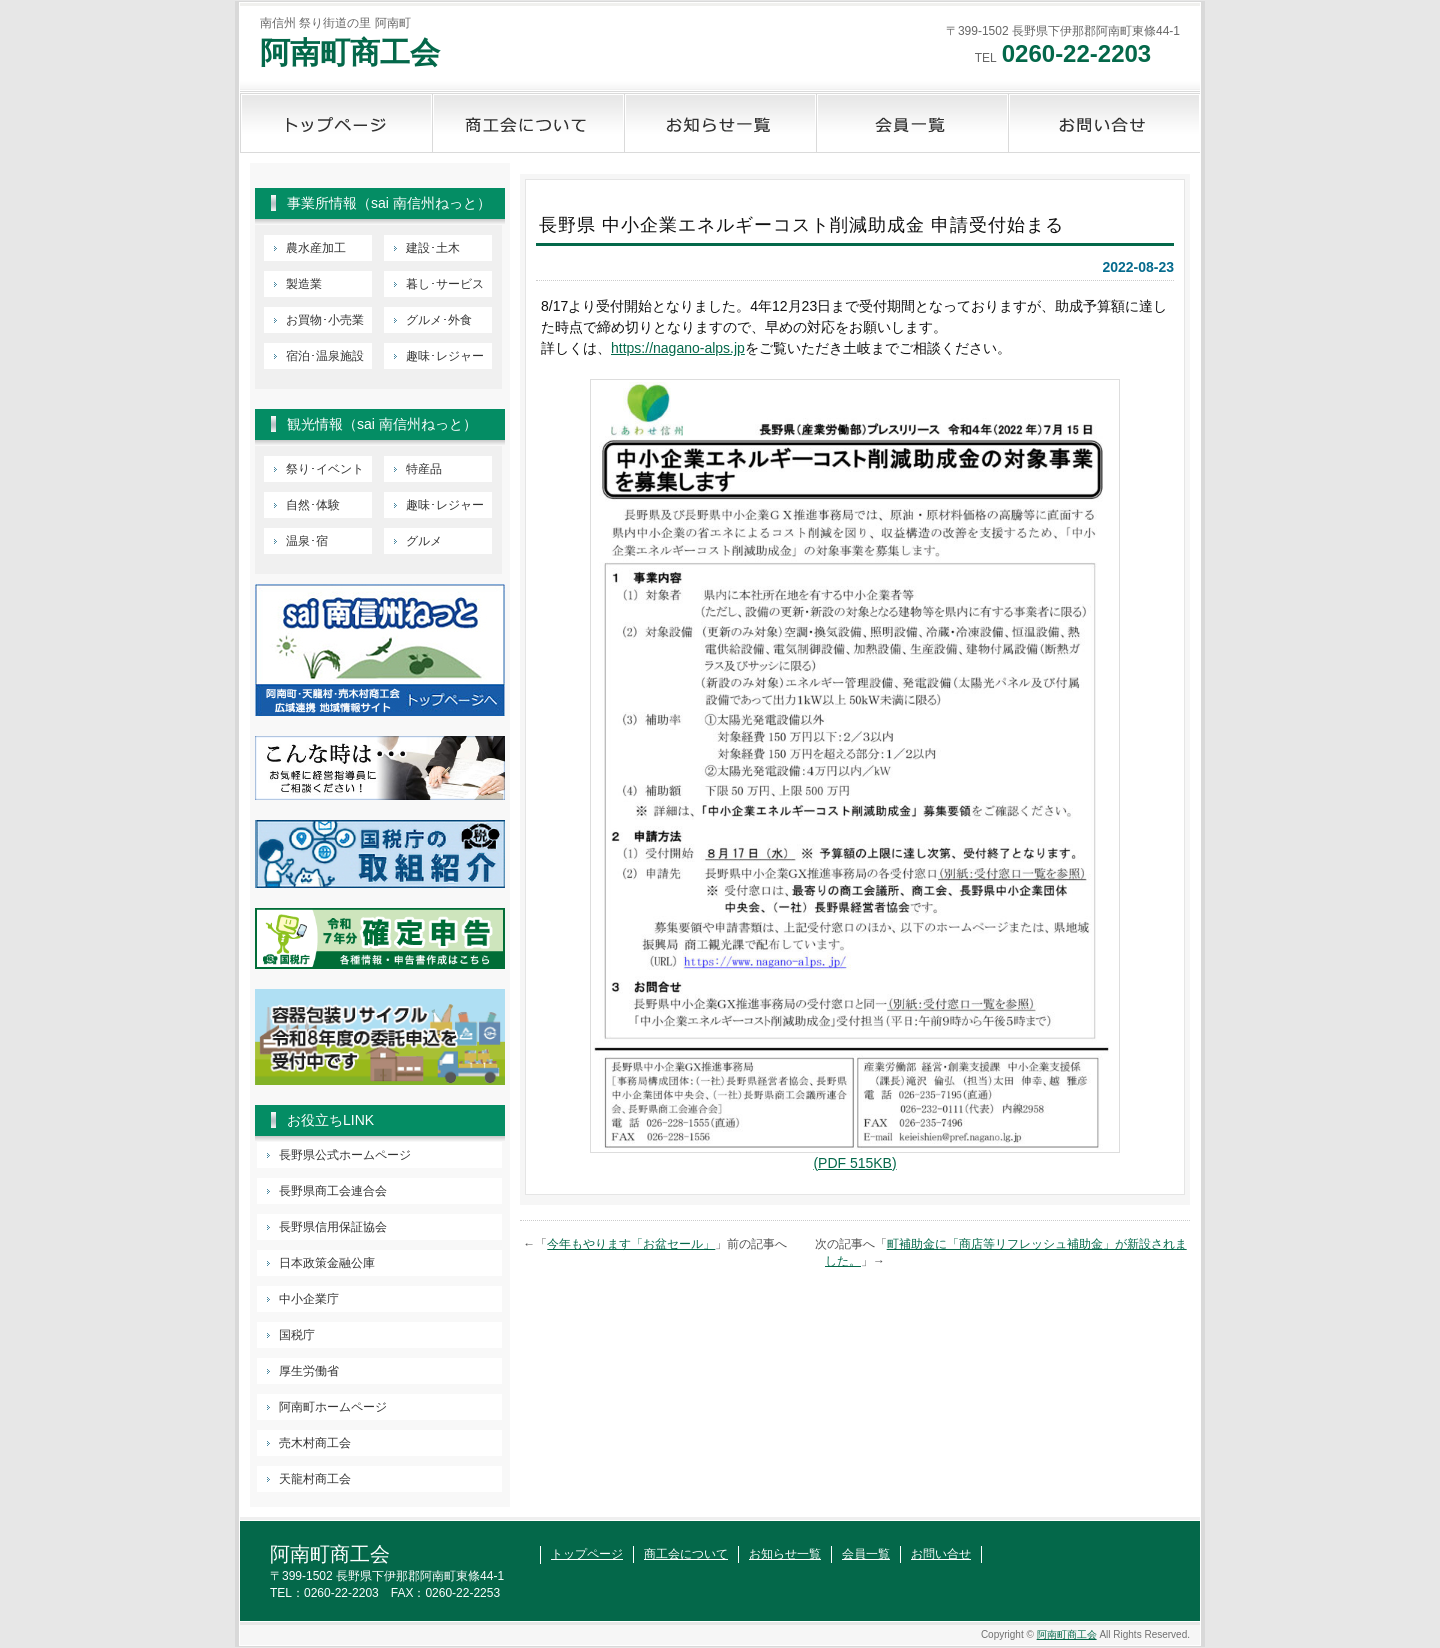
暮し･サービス (445, 284)
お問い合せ (1104, 123)
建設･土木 (433, 248)
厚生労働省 (309, 1371)
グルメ (424, 541)
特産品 (424, 469)
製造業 (304, 284)
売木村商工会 (315, 1443)
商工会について (528, 123)
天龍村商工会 (315, 1479)
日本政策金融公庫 (327, 1263)
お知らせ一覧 (720, 123)
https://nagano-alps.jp (678, 348)
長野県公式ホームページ (345, 1155)
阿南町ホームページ (333, 1407)
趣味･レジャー (445, 356)
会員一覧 (912, 123)
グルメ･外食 (439, 320)
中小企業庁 (309, 1299)
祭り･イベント (325, 469)
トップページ (336, 123)
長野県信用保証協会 (333, 1227)
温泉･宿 (307, 541)
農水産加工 (316, 248)
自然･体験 (313, 505)
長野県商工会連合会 (333, 1191)
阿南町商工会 (350, 52)
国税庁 (297, 1335)
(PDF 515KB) (854, 1163)
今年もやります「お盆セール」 (631, 1244)
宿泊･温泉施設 (325, 356)
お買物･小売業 (325, 320)
